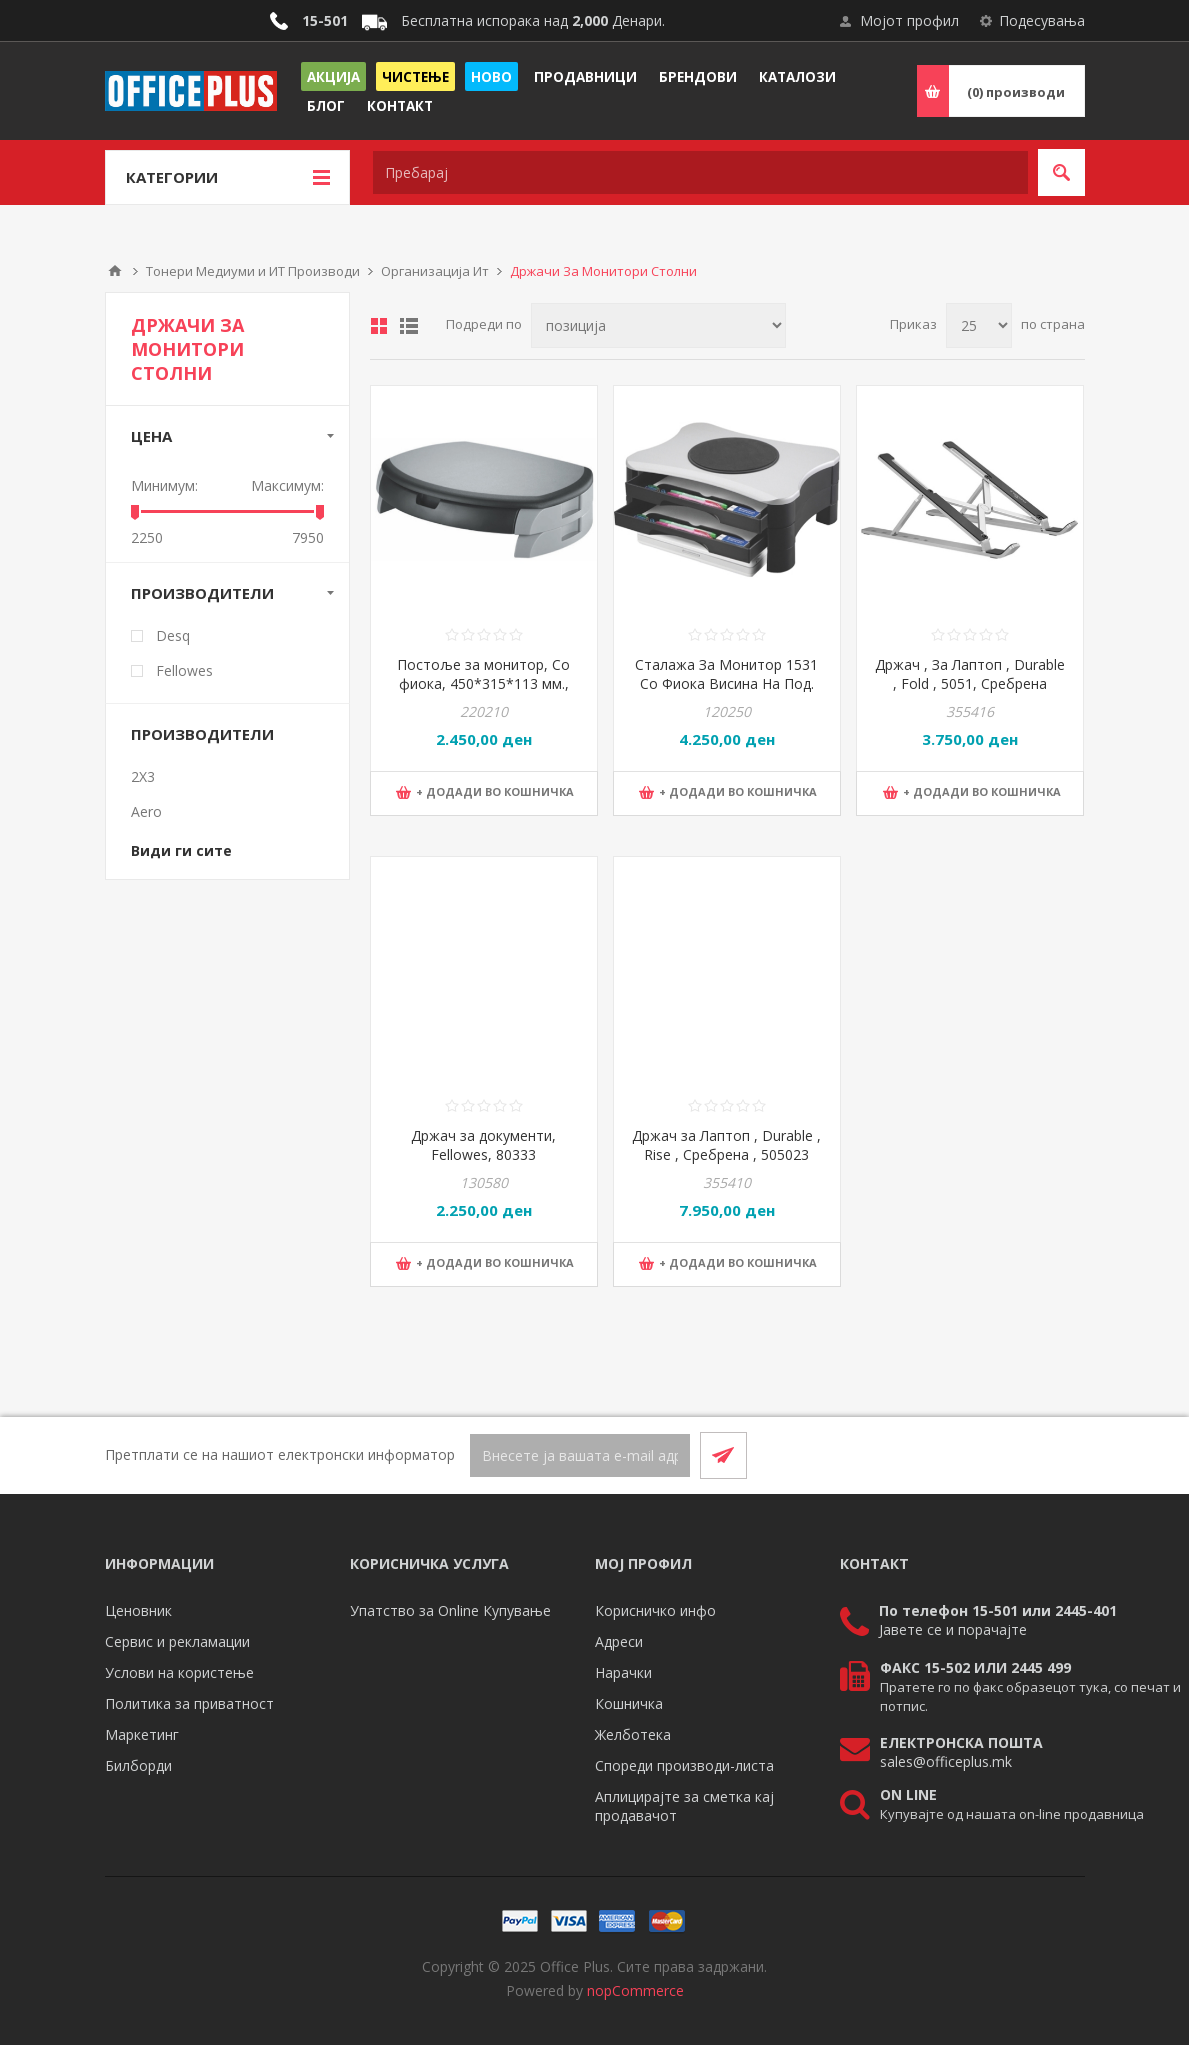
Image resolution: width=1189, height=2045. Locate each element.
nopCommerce (635, 1990)
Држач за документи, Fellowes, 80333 (483, 1145)
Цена (151, 436)
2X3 (143, 776)
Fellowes (184, 670)
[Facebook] (1013, 1455)
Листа (409, 326)
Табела (379, 326)
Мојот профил (909, 20)
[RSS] (1061, 1455)
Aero (146, 811)
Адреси (619, 1641)
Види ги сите (181, 850)
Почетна (115, 271)
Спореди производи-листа (684, 1765)
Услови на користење (179, 1672)
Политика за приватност (189, 1703)
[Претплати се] (580, 1455)
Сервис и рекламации (177, 1641)
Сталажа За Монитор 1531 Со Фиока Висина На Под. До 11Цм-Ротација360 (726, 683)
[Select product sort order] (658, 325)
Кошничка (629, 1703)
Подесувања (1042, 20)
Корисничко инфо (655, 1610)
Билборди (138, 1765)
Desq (173, 635)
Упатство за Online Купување (450, 1610)
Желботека (633, 1734)
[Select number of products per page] (979, 325)
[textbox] (700, 172)
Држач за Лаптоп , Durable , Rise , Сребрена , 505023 (726, 1145)
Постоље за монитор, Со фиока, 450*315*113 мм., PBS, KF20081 (483, 683)
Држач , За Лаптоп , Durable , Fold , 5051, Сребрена (970, 674)
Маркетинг (142, 1734)
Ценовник (138, 1610)
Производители (202, 593)
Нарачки (623, 1672)
